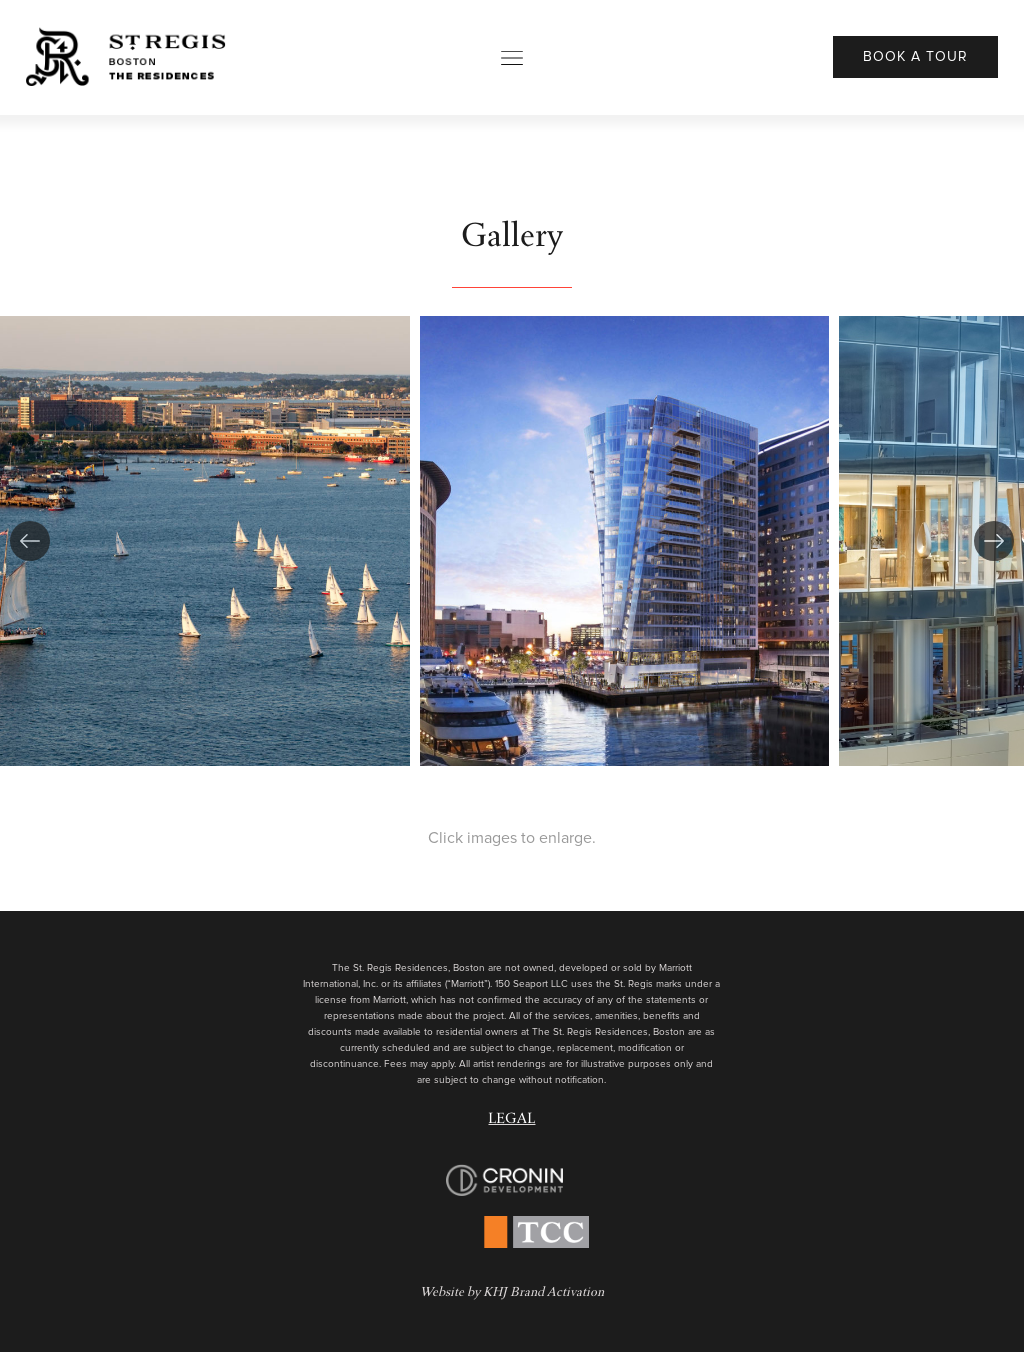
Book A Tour (915, 57)
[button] (30, 541)
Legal (511, 1120)
